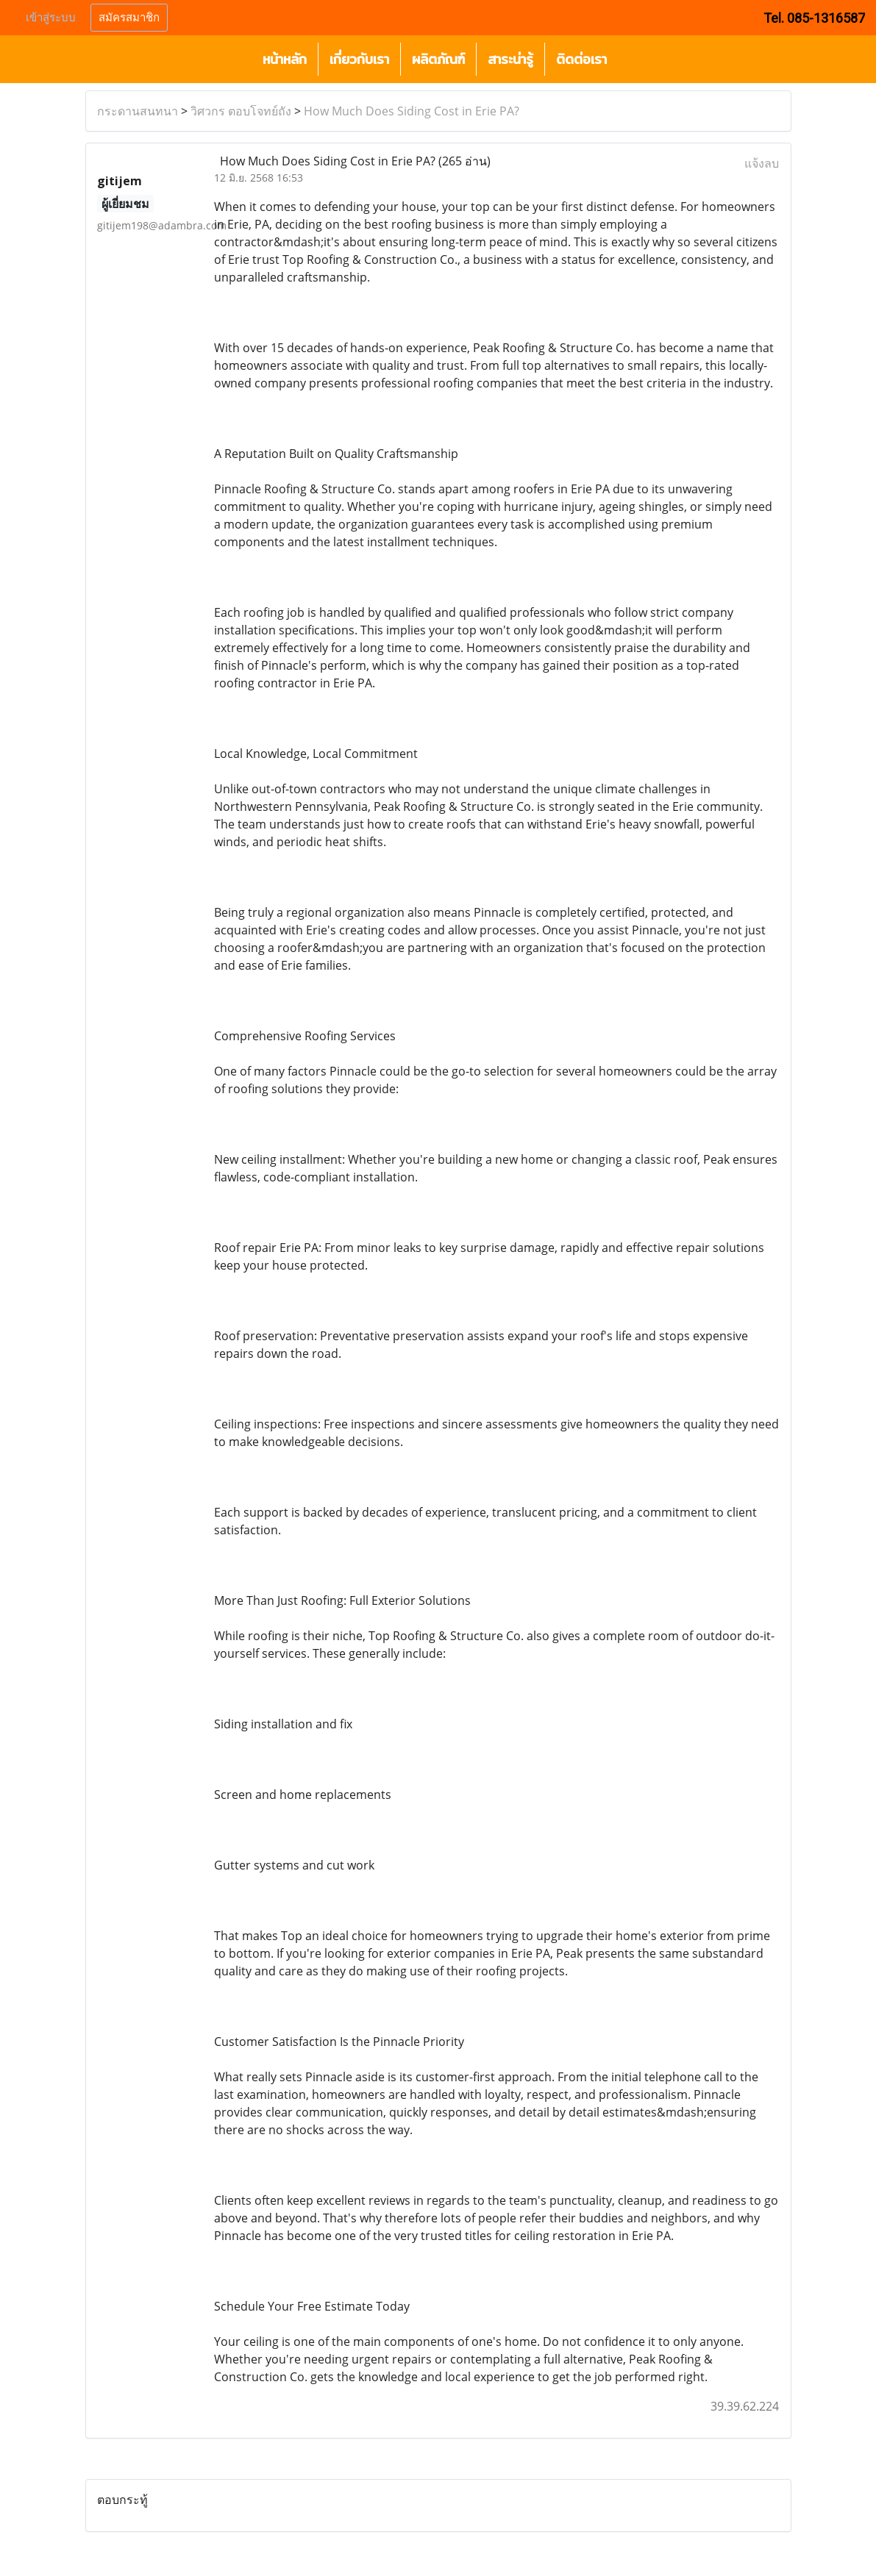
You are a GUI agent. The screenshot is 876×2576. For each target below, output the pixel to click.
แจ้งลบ (761, 163)
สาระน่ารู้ (510, 59)
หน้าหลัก (285, 59)
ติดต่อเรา (581, 59)
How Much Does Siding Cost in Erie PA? (411, 111)
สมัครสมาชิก (129, 17)
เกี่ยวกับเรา (359, 59)
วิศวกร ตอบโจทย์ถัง (240, 111)
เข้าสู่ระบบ (51, 17)
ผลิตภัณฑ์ (438, 59)
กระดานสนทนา (137, 111)
